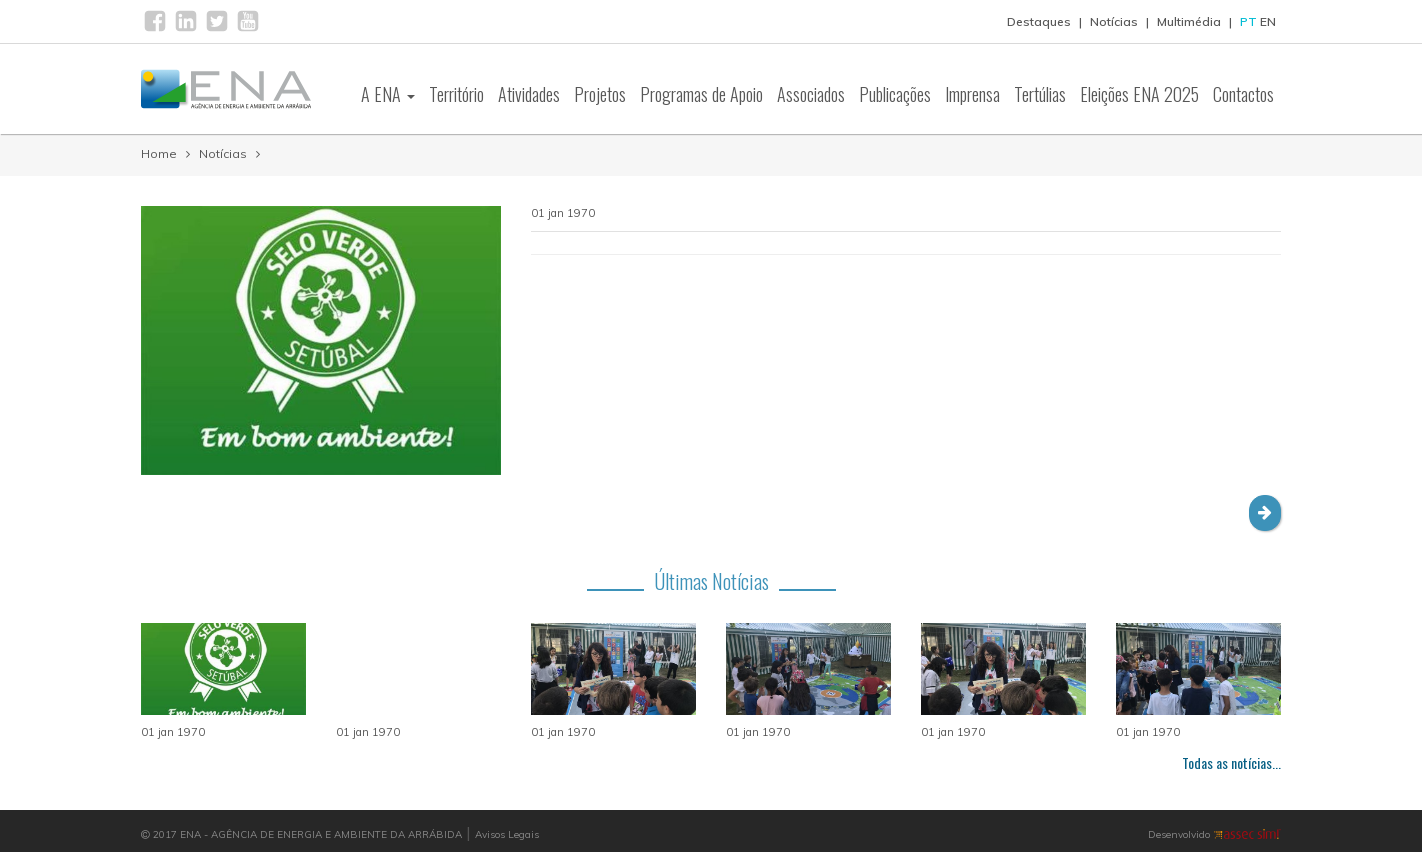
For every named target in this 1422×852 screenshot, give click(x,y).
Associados (811, 94)
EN (1268, 21)
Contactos (1243, 94)
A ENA (388, 94)
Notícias (1114, 21)
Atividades (529, 94)
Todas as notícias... (1231, 762)
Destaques (1039, 21)
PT (1248, 21)
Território (456, 94)
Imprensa (972, 94)
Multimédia (1189, 21)
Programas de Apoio (701, 94)
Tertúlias (1040, 94)
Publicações (895, 94)
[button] (1265, 513)
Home (159, 153)
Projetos (600, 94)
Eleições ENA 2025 (1139, 94)
